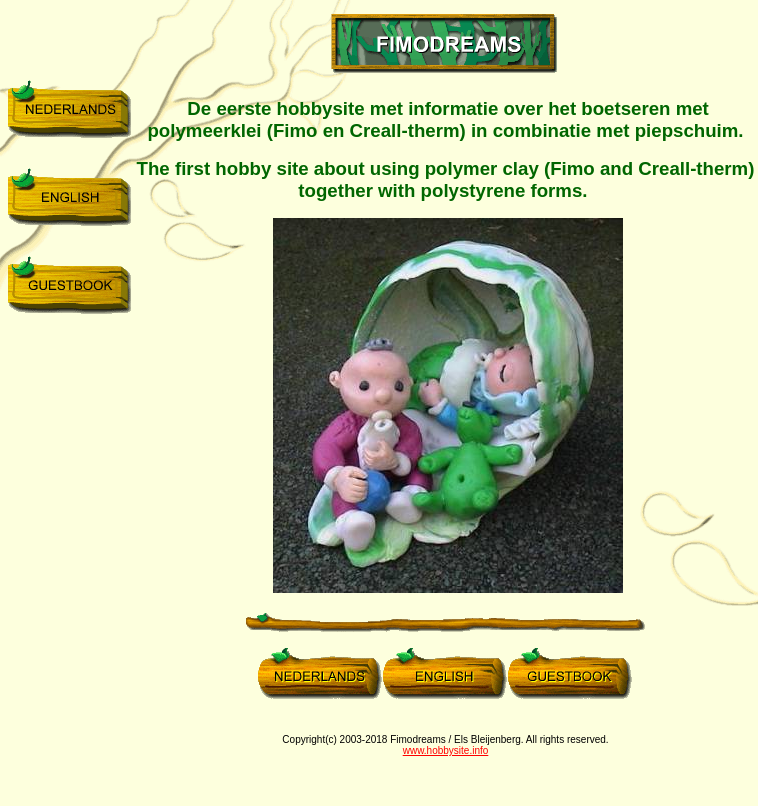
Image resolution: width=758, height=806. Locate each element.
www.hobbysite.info (446, 750)
